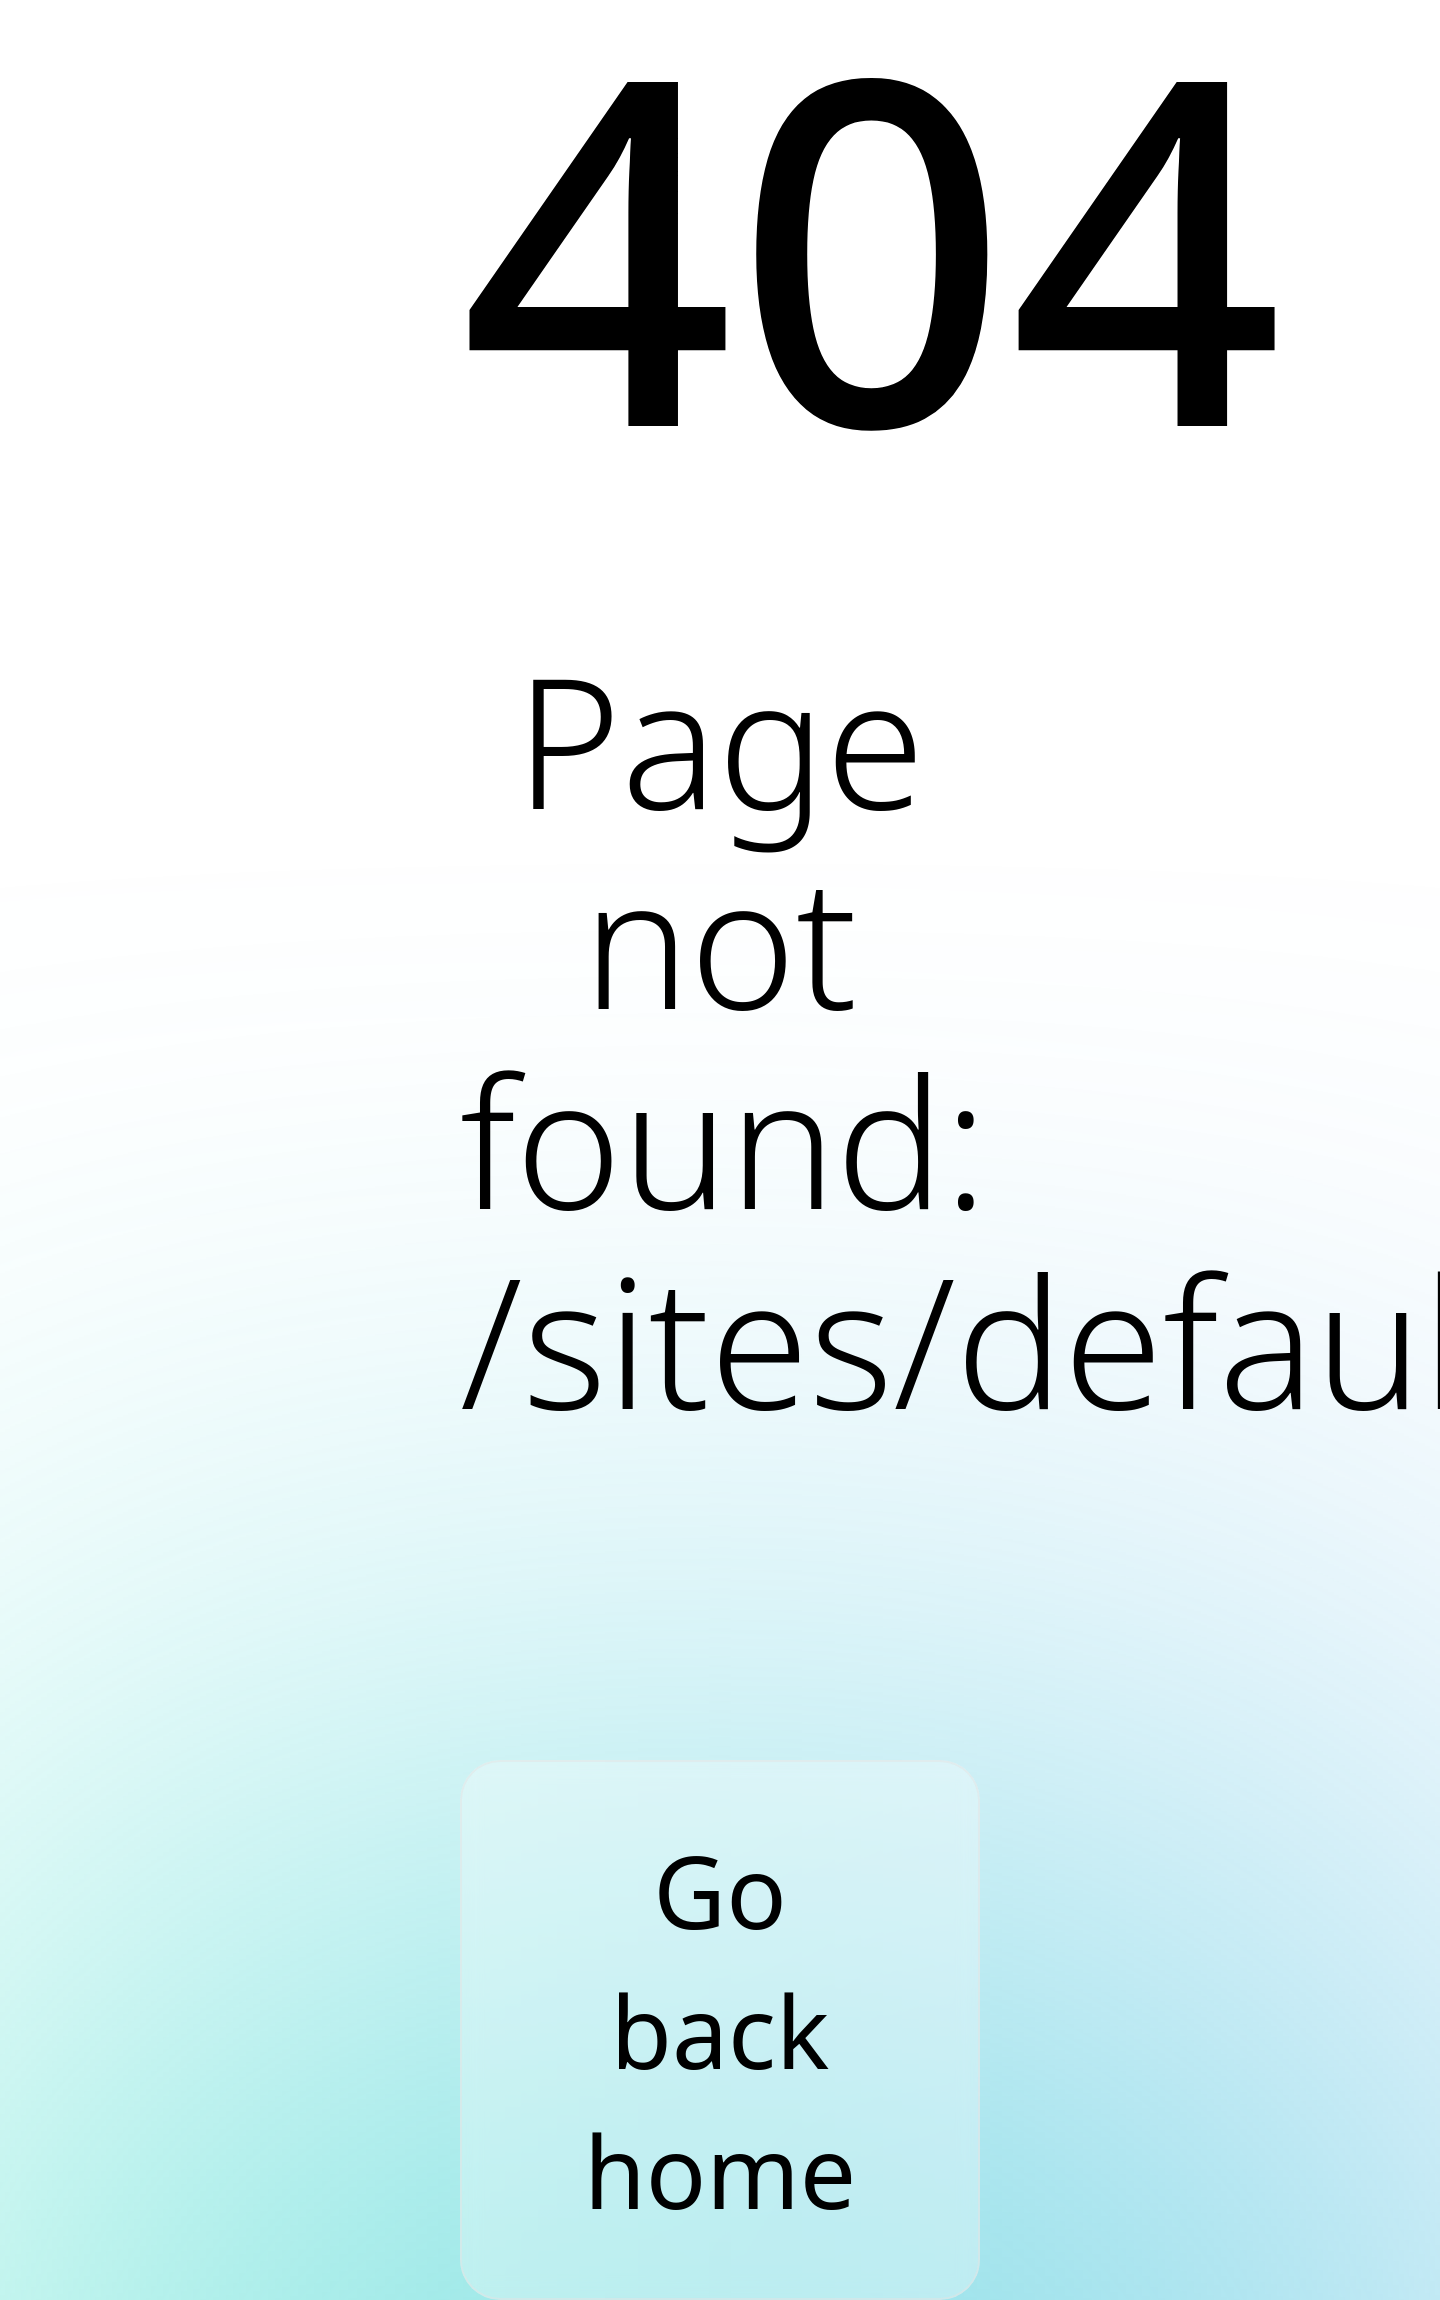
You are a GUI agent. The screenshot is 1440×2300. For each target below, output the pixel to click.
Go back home (720, 2030)
